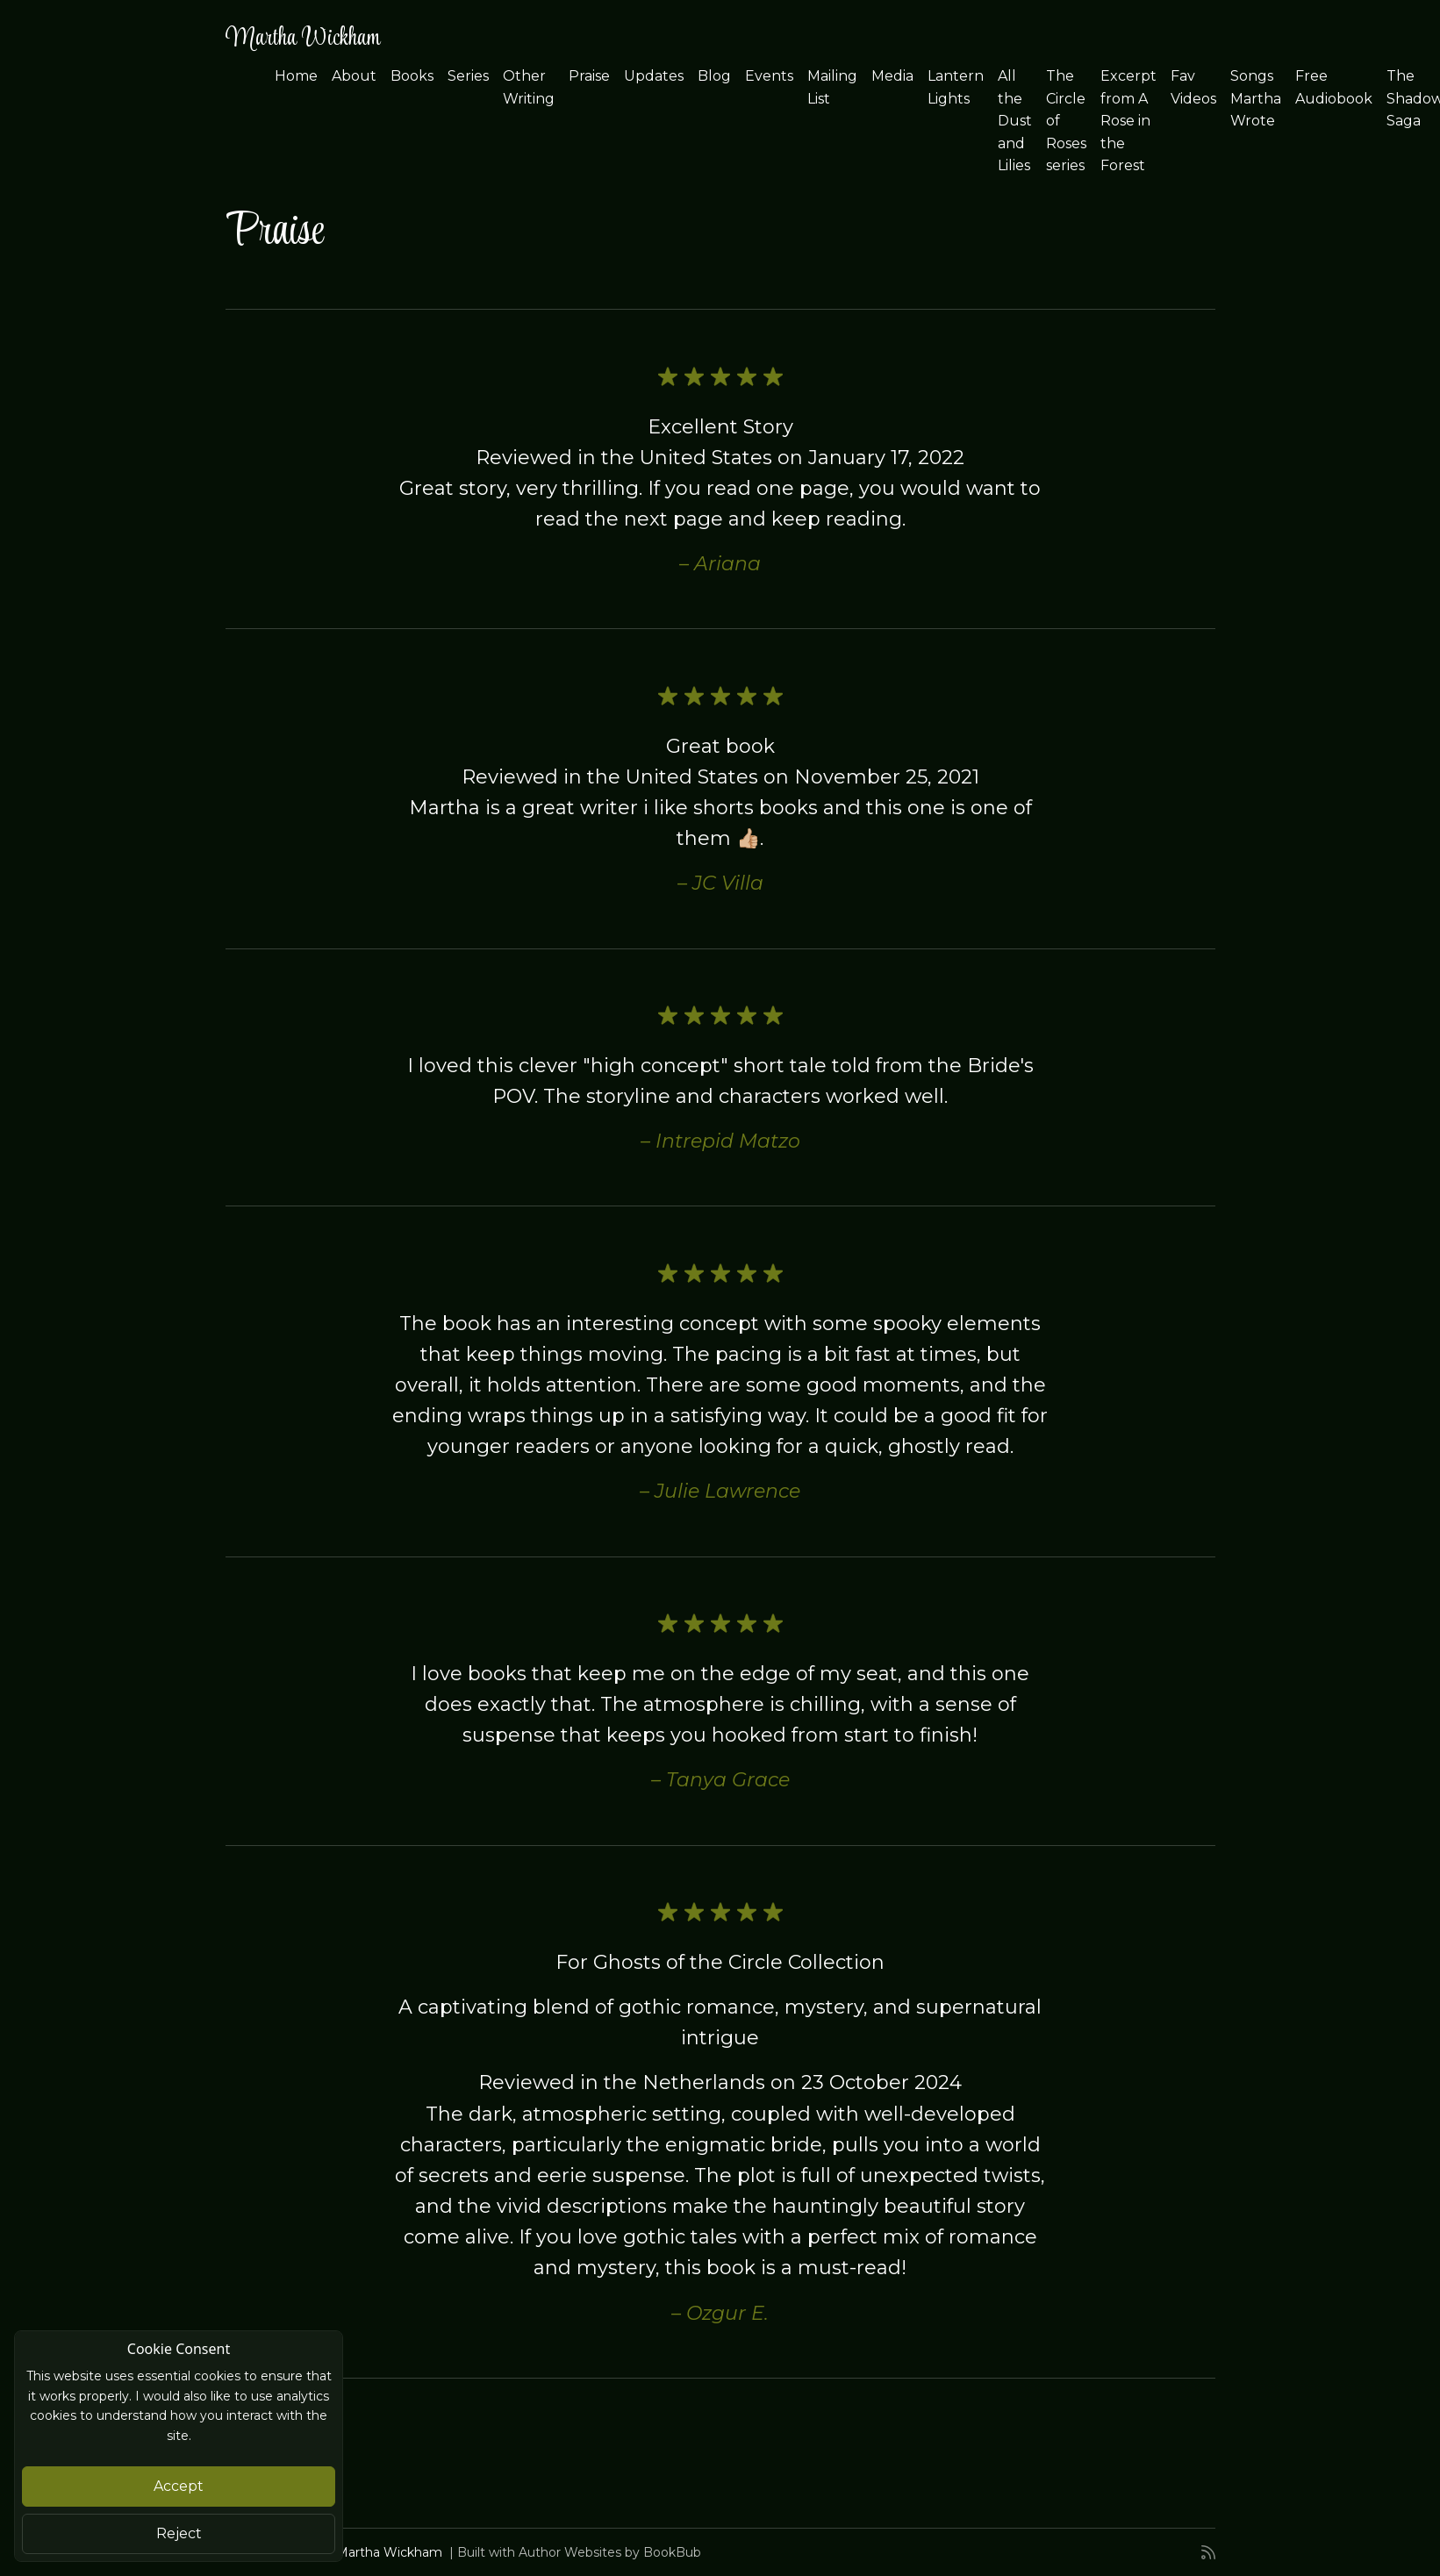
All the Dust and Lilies (1015, 121)
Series (468, 76)
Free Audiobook (1333, 87)
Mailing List (832, 87)
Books (411, 76)
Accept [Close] (179, 2486)
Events (769, 76)
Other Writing (529, 87)
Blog (714, 76)
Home (296, 76)
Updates (654, 76)
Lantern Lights (956, 87)
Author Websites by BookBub (610, 2552)
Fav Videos (1193, 87)
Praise (589, 76)
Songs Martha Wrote (1255, 98)
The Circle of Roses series (1066, 121)
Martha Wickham (303, 39)
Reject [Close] (179, 2533)
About (354, 76)
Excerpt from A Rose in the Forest (1128, 121)
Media (892, 76)
